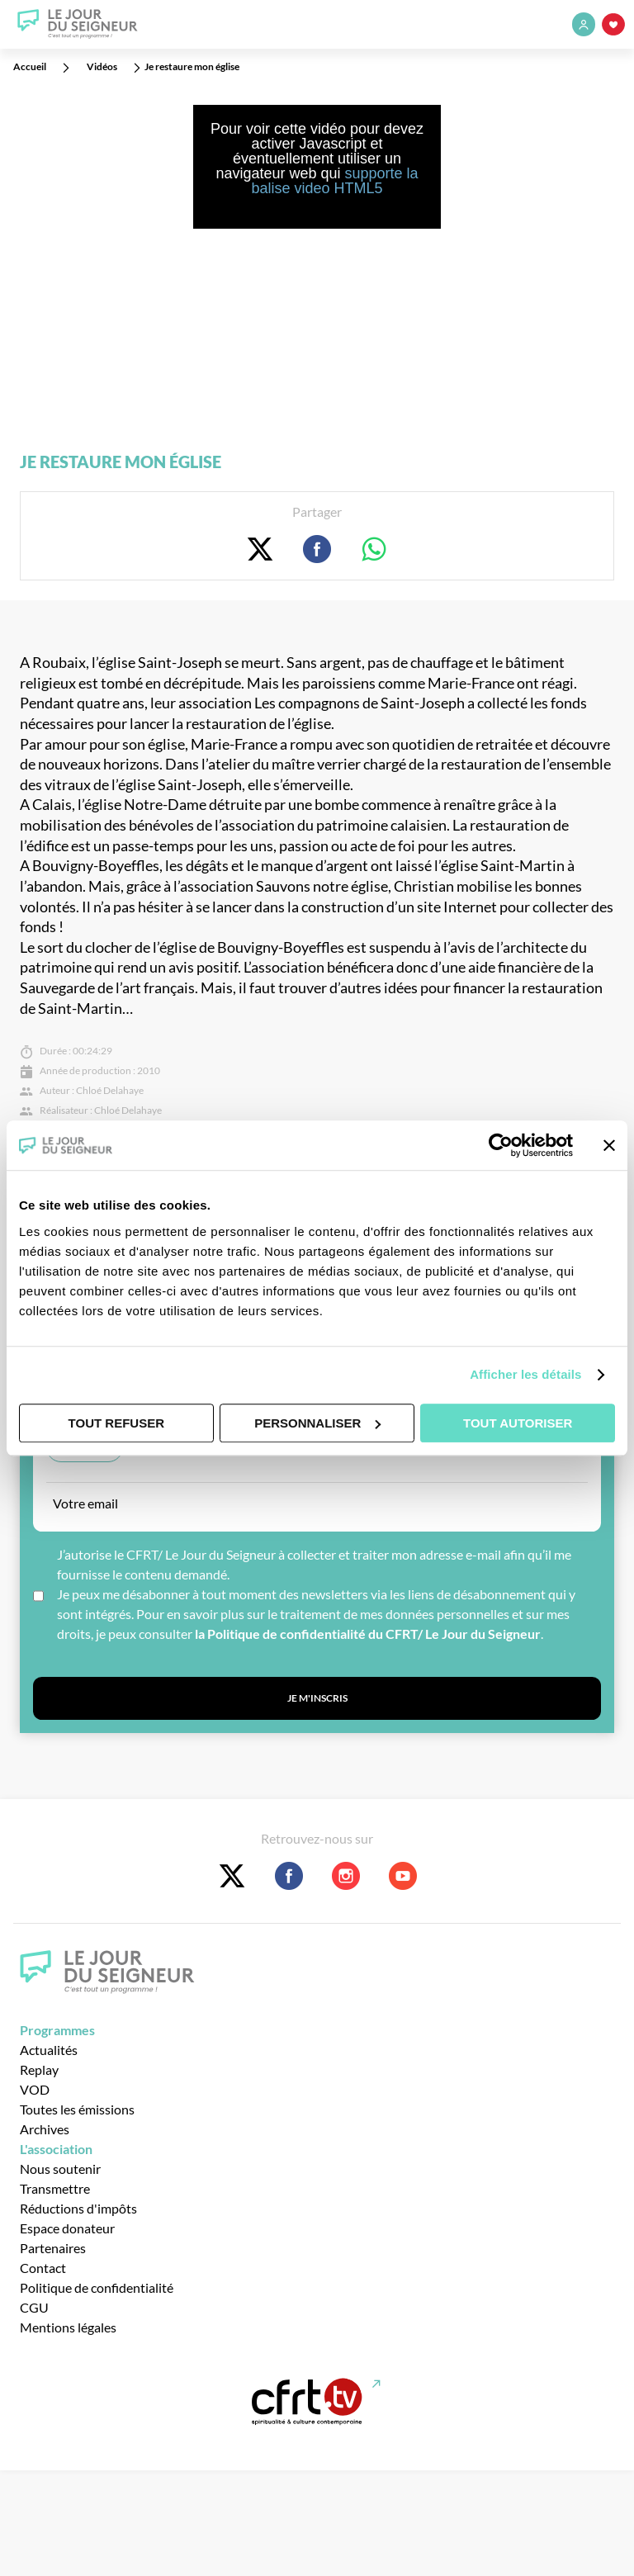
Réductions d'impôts (78, 2208)
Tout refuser (116, 1423)
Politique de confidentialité (96, 2287)
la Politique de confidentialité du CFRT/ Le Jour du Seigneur (368, 1633)
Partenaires (53, 2248)
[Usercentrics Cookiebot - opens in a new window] (500, 1145)
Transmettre (55, 2188)
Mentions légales (68, 2327)
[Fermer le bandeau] (609, 1145)
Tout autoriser (517, 1423)
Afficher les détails (525, 1374)
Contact (43, 2267)
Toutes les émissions (77, 2109)
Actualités (49, 2049)
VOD (35, 2089)
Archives (44, 2129)
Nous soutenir (60, 2168)
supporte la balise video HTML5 (334, 181)
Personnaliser (317, 1423)
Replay (39, 2069)
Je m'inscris (317, 1698)
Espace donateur (67, 2228)
